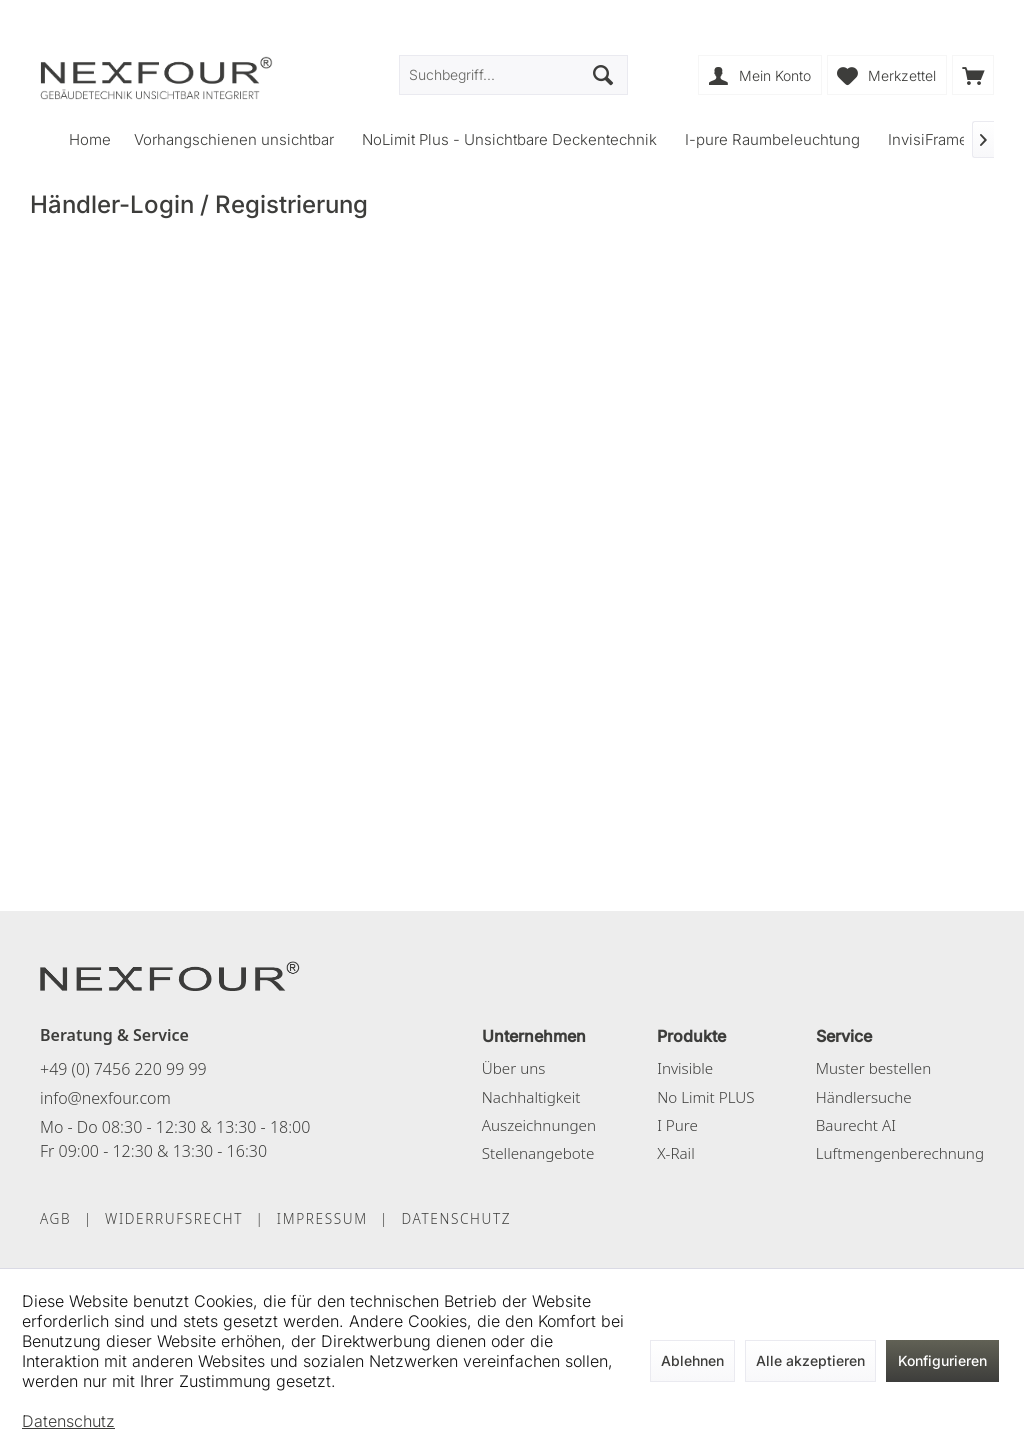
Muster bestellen (873, 1068)
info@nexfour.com (105, 1098)
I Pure (677, 1125)
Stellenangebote (538, 1153)
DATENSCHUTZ (456, 1218)
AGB (55, 1218)
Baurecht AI (856, 1125)
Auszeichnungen (539, 1125)
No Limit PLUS (705, 1097)
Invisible (685, 1068)
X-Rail (675, 1153)
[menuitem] (973, 75)
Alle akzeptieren (810, 1360)
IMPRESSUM (322, 1218)
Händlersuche (864, 1097)
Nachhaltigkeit (531, 1097)
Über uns (514, 1068)
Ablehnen (692, 1360)
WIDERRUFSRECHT (174, 1218)
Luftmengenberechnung (900, 1153)
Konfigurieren (942, 1360)
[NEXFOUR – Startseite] (170, 975)
